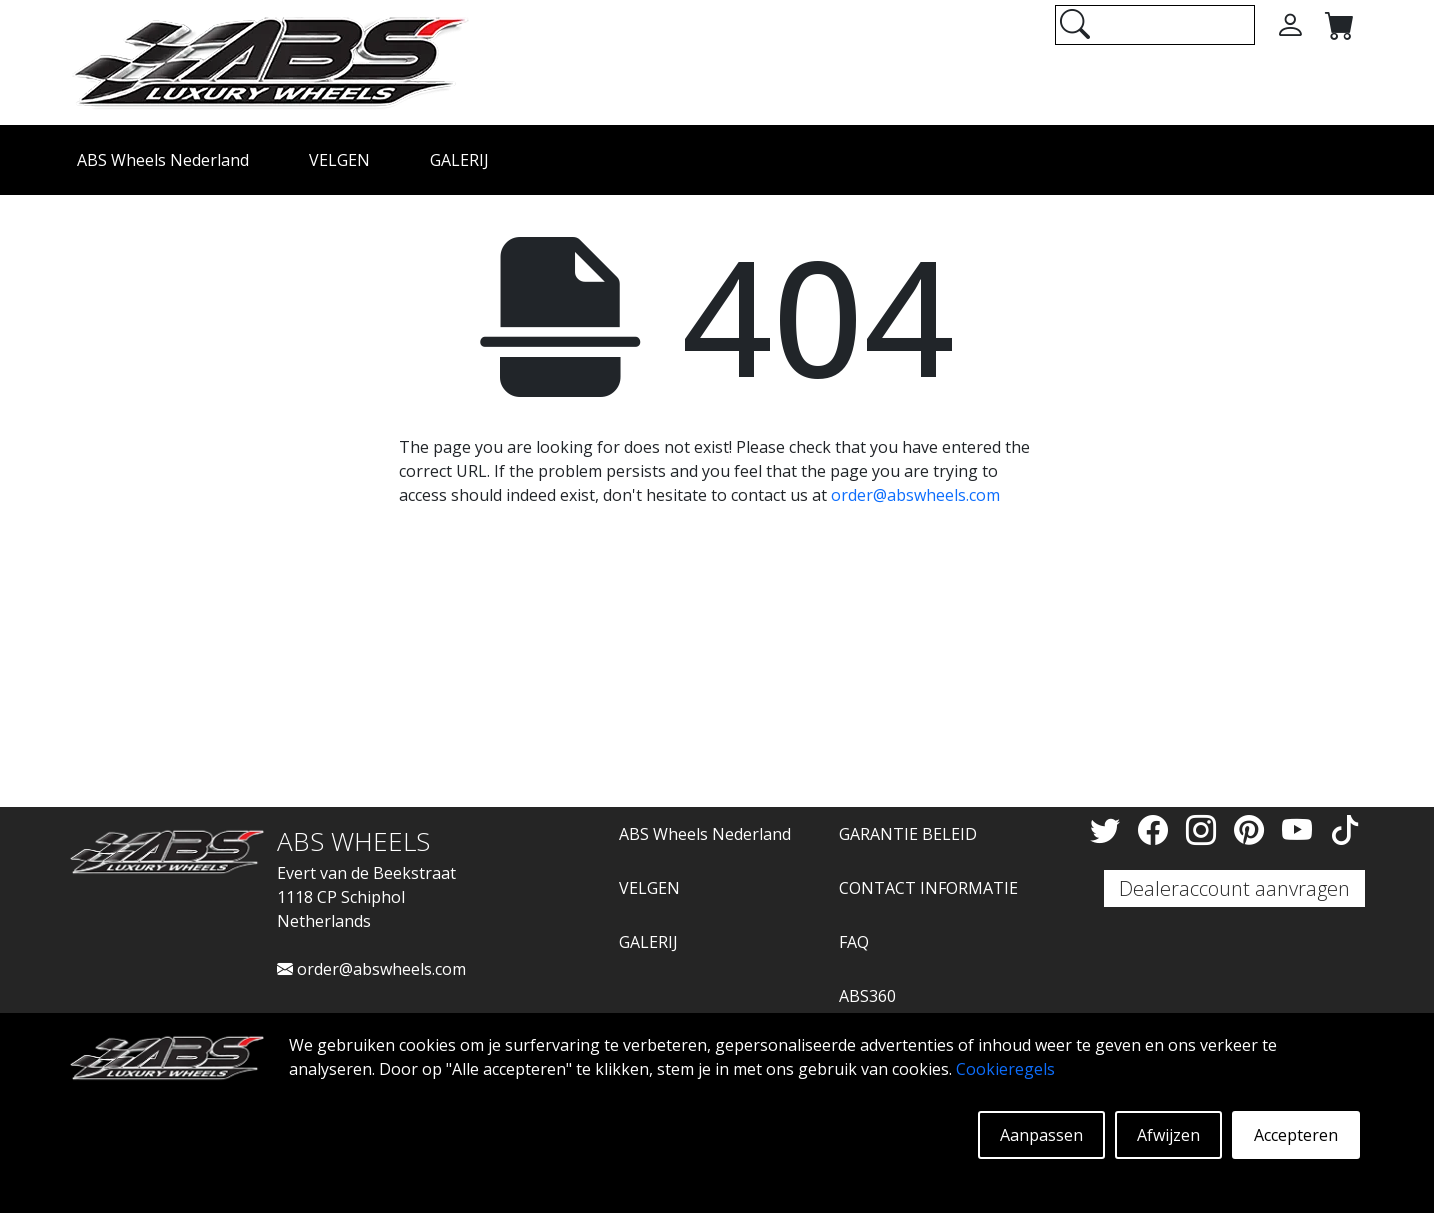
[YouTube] (1301, 829)
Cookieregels (1005, 1069)
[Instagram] (1205, 829)
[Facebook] (1157, 829)
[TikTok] (1345, 829)
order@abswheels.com (915, 495)
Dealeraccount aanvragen (1234, 888)
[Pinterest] (1253, 829)
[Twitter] (1109, 829)
